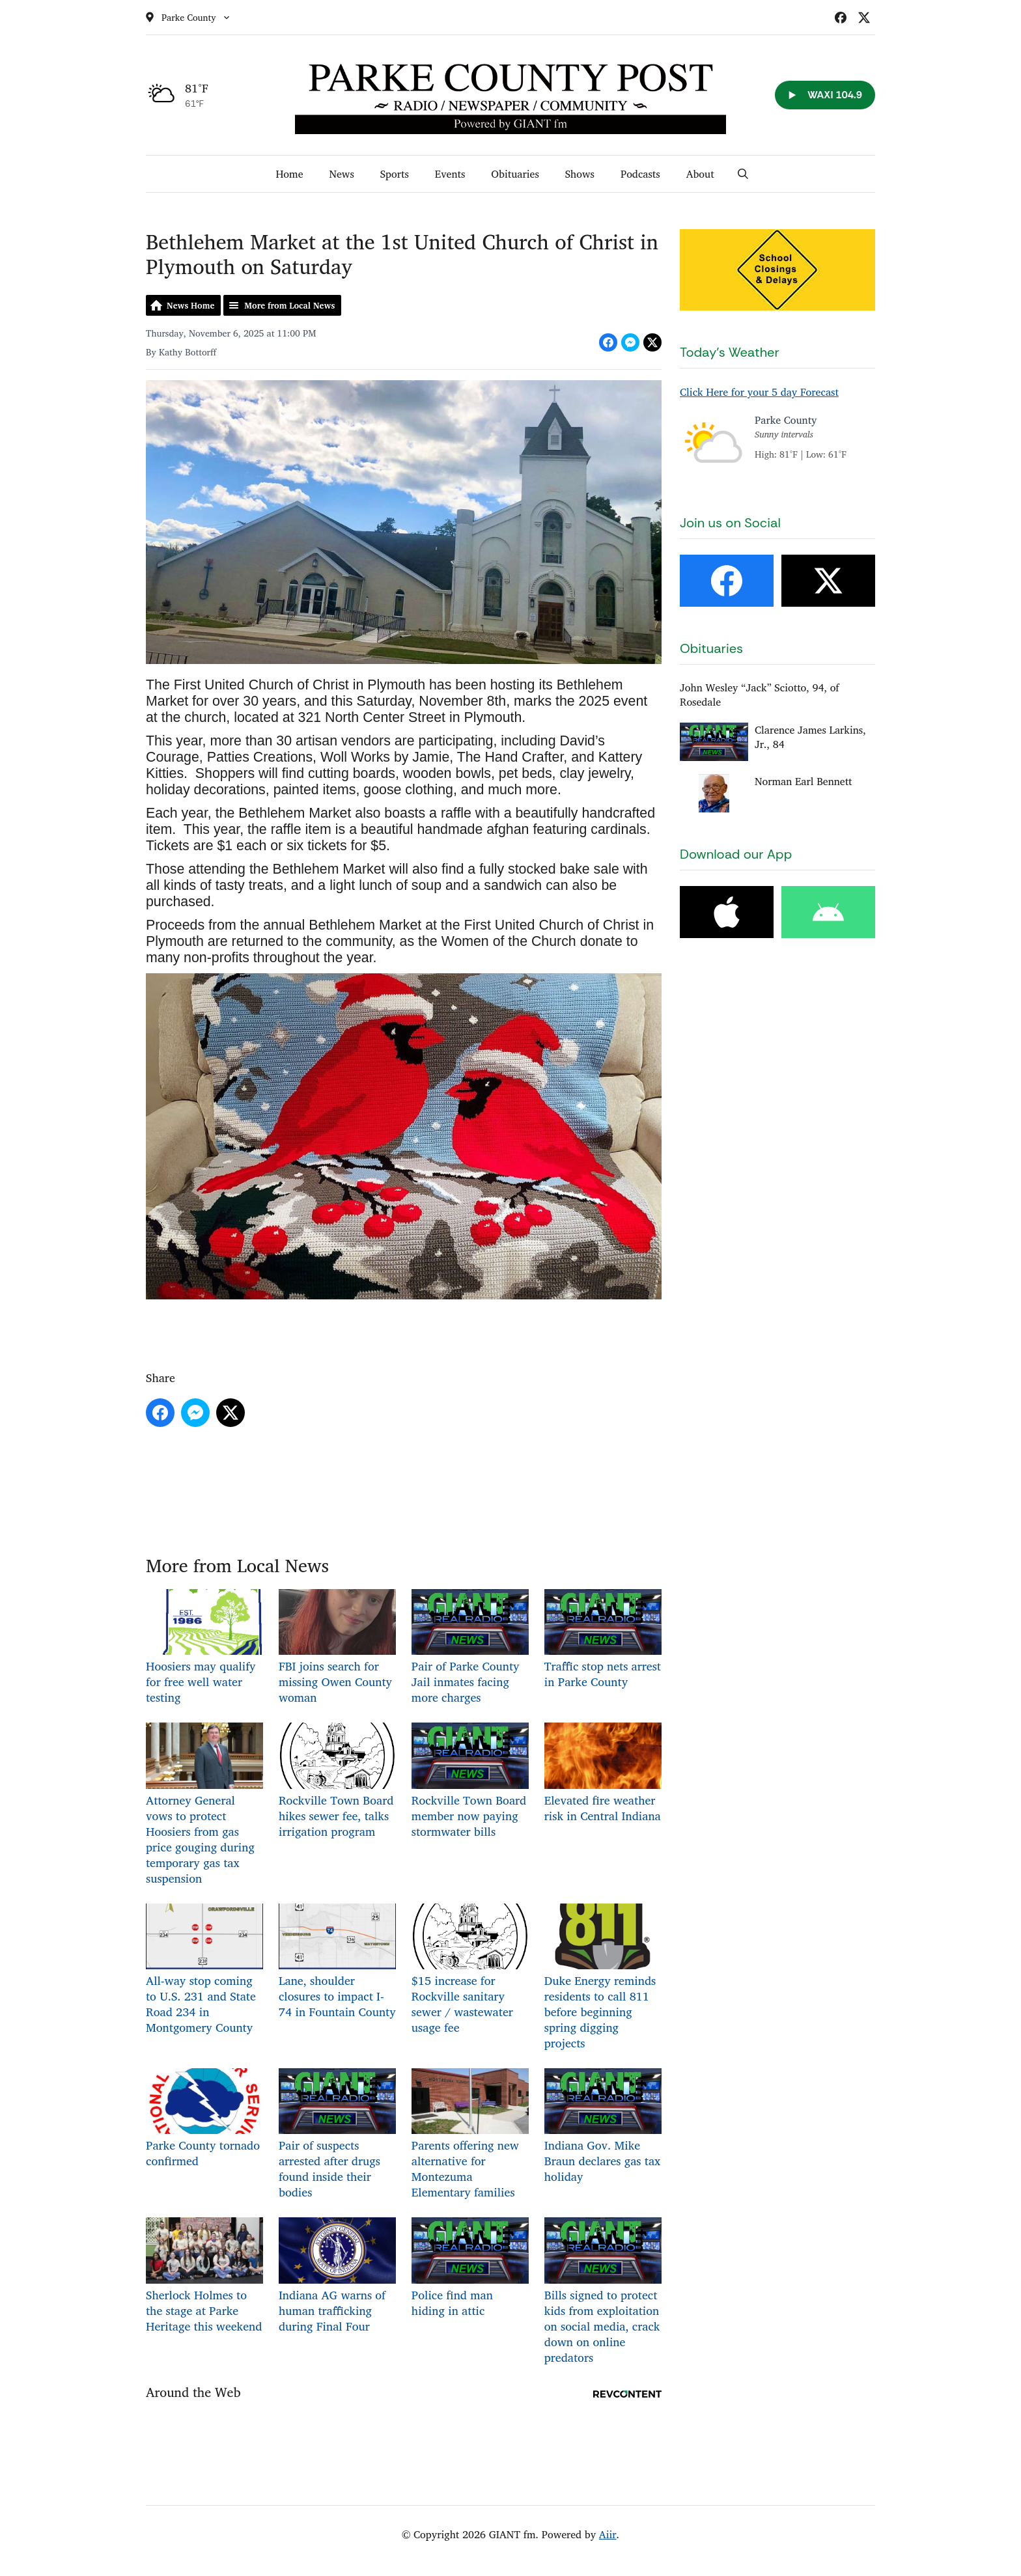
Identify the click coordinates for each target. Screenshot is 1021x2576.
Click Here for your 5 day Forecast (759, 391)
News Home (190, 305)
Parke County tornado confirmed (204, 2119)
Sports (394, 173)
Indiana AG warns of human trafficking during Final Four (337, 2276)
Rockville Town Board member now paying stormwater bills (470, 1781)
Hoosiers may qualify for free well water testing (204, 1648)
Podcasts (640, 173)
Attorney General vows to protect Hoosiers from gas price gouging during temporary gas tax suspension (204, 1805)
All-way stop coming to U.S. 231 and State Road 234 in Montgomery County (204, 1970)
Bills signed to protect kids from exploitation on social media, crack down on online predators (603, 2291)
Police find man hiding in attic (470, 2268)
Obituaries (514, 173)
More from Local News (289, 305)
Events (450, 173)
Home (289, 173)
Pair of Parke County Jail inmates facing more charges (470, 1648)
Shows (579, 173)
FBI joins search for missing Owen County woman (337, 1648)
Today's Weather (729, 352)
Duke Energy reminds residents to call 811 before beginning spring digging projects (603, 1978)
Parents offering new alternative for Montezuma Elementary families (470, 2135)
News (341, 173)
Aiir (608, 2534)
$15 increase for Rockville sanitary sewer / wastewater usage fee (470, 1970)
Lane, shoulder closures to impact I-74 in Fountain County (337, 1962)
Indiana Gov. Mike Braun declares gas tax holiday (603, 2127)
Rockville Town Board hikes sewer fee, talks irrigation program (337, 1781)
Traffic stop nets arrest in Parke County (603, 1640)
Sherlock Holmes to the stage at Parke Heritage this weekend (204, 2276)
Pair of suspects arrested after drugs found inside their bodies (337, 2135)
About (700, 173)
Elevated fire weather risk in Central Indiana (603, 1774)
